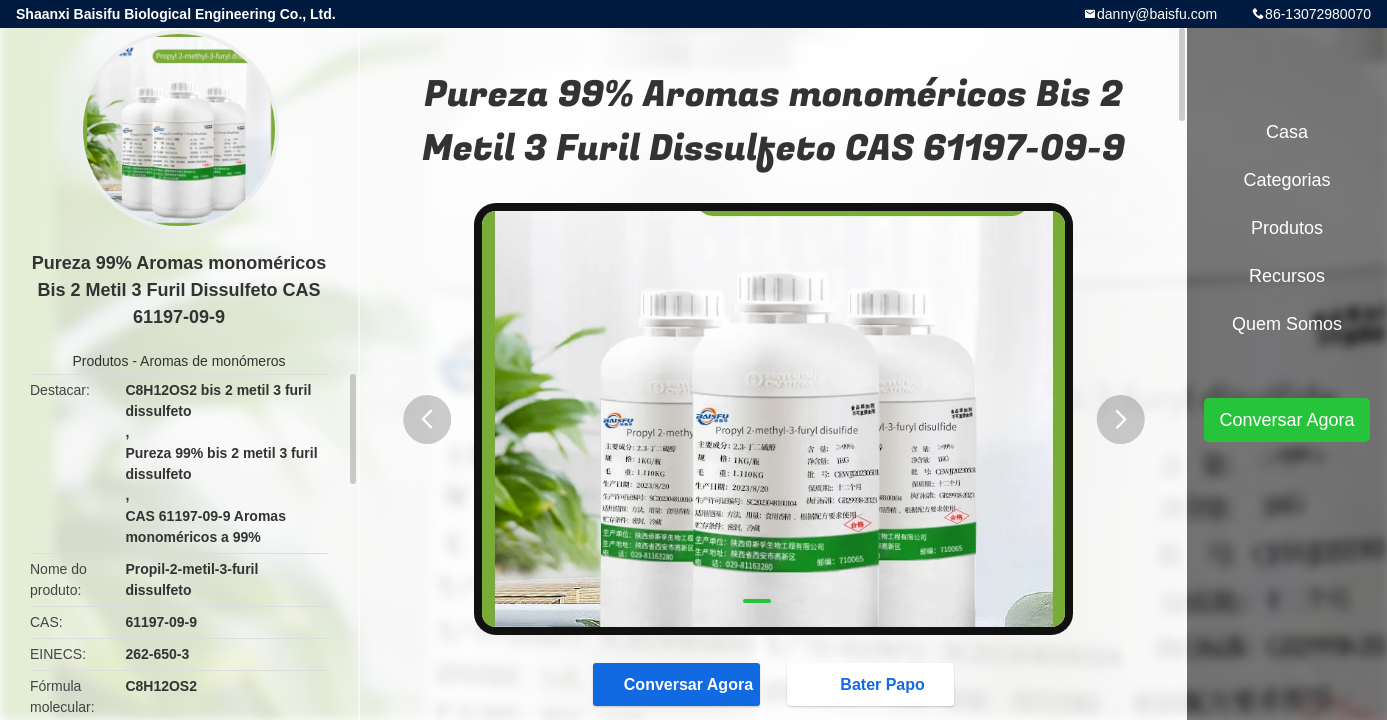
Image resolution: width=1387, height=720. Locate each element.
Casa (1287, 132)
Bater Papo (872, 684)
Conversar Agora (678, 684)
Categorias (1286, 180)
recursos (1287, 276)
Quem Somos (1287, 324)
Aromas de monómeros (213, 361)
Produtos (100, 361)
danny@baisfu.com (1157, 14)
